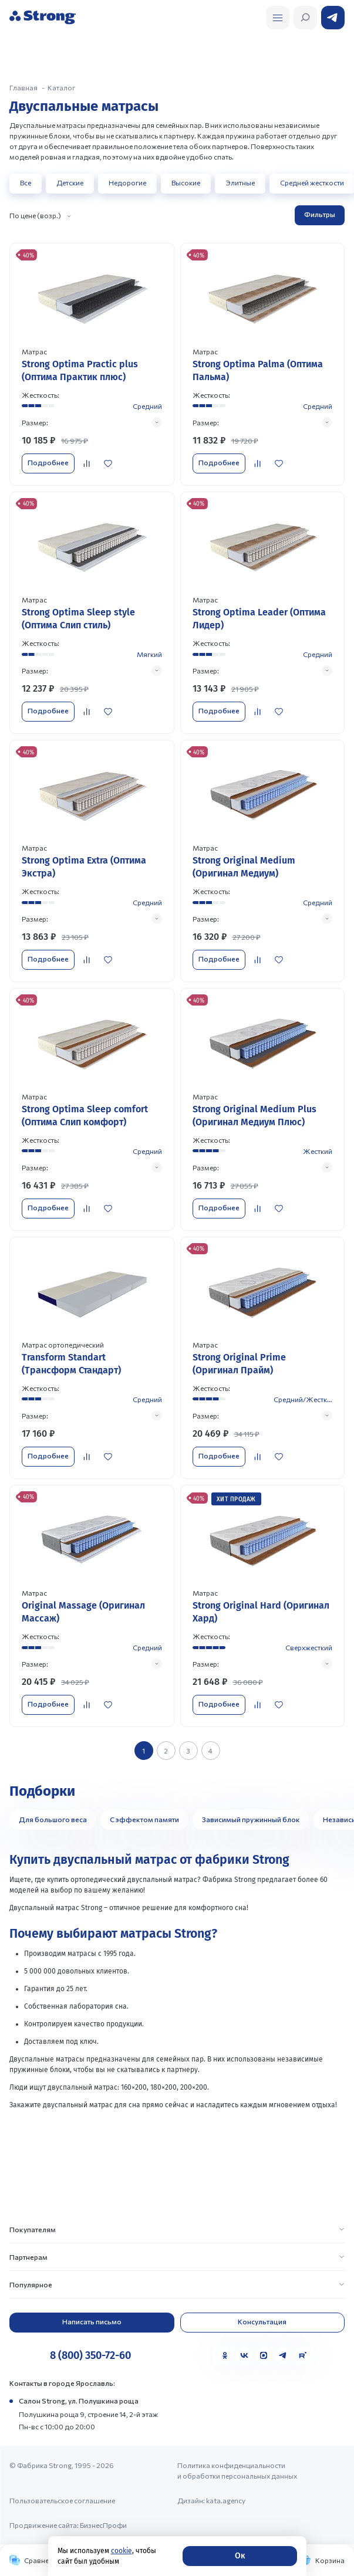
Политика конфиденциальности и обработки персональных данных (237, 2470)
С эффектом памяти (144, 1819)
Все (25, 182)
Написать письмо (92, 2321)
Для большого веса (53, 1819)
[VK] (244, 2355)
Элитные (240, 182)
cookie (121, 2551)
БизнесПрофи (103, 2525)
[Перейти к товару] (92, 364)
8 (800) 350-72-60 (90, 2355)
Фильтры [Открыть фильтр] (319, 214)
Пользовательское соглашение (62, 2500)
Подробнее (48, 462)
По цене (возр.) (35, 215)
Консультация (262, 2321)
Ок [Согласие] (240, 2556)
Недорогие (127, 182)
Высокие (185, 182)
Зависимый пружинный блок (251, 1819)
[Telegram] (283, 2355)
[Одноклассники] (225, 2355)
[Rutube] (302, 2355)
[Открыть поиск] (277, 17)
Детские (69, 182)
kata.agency (225, 2500)
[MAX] (263, 2355)
